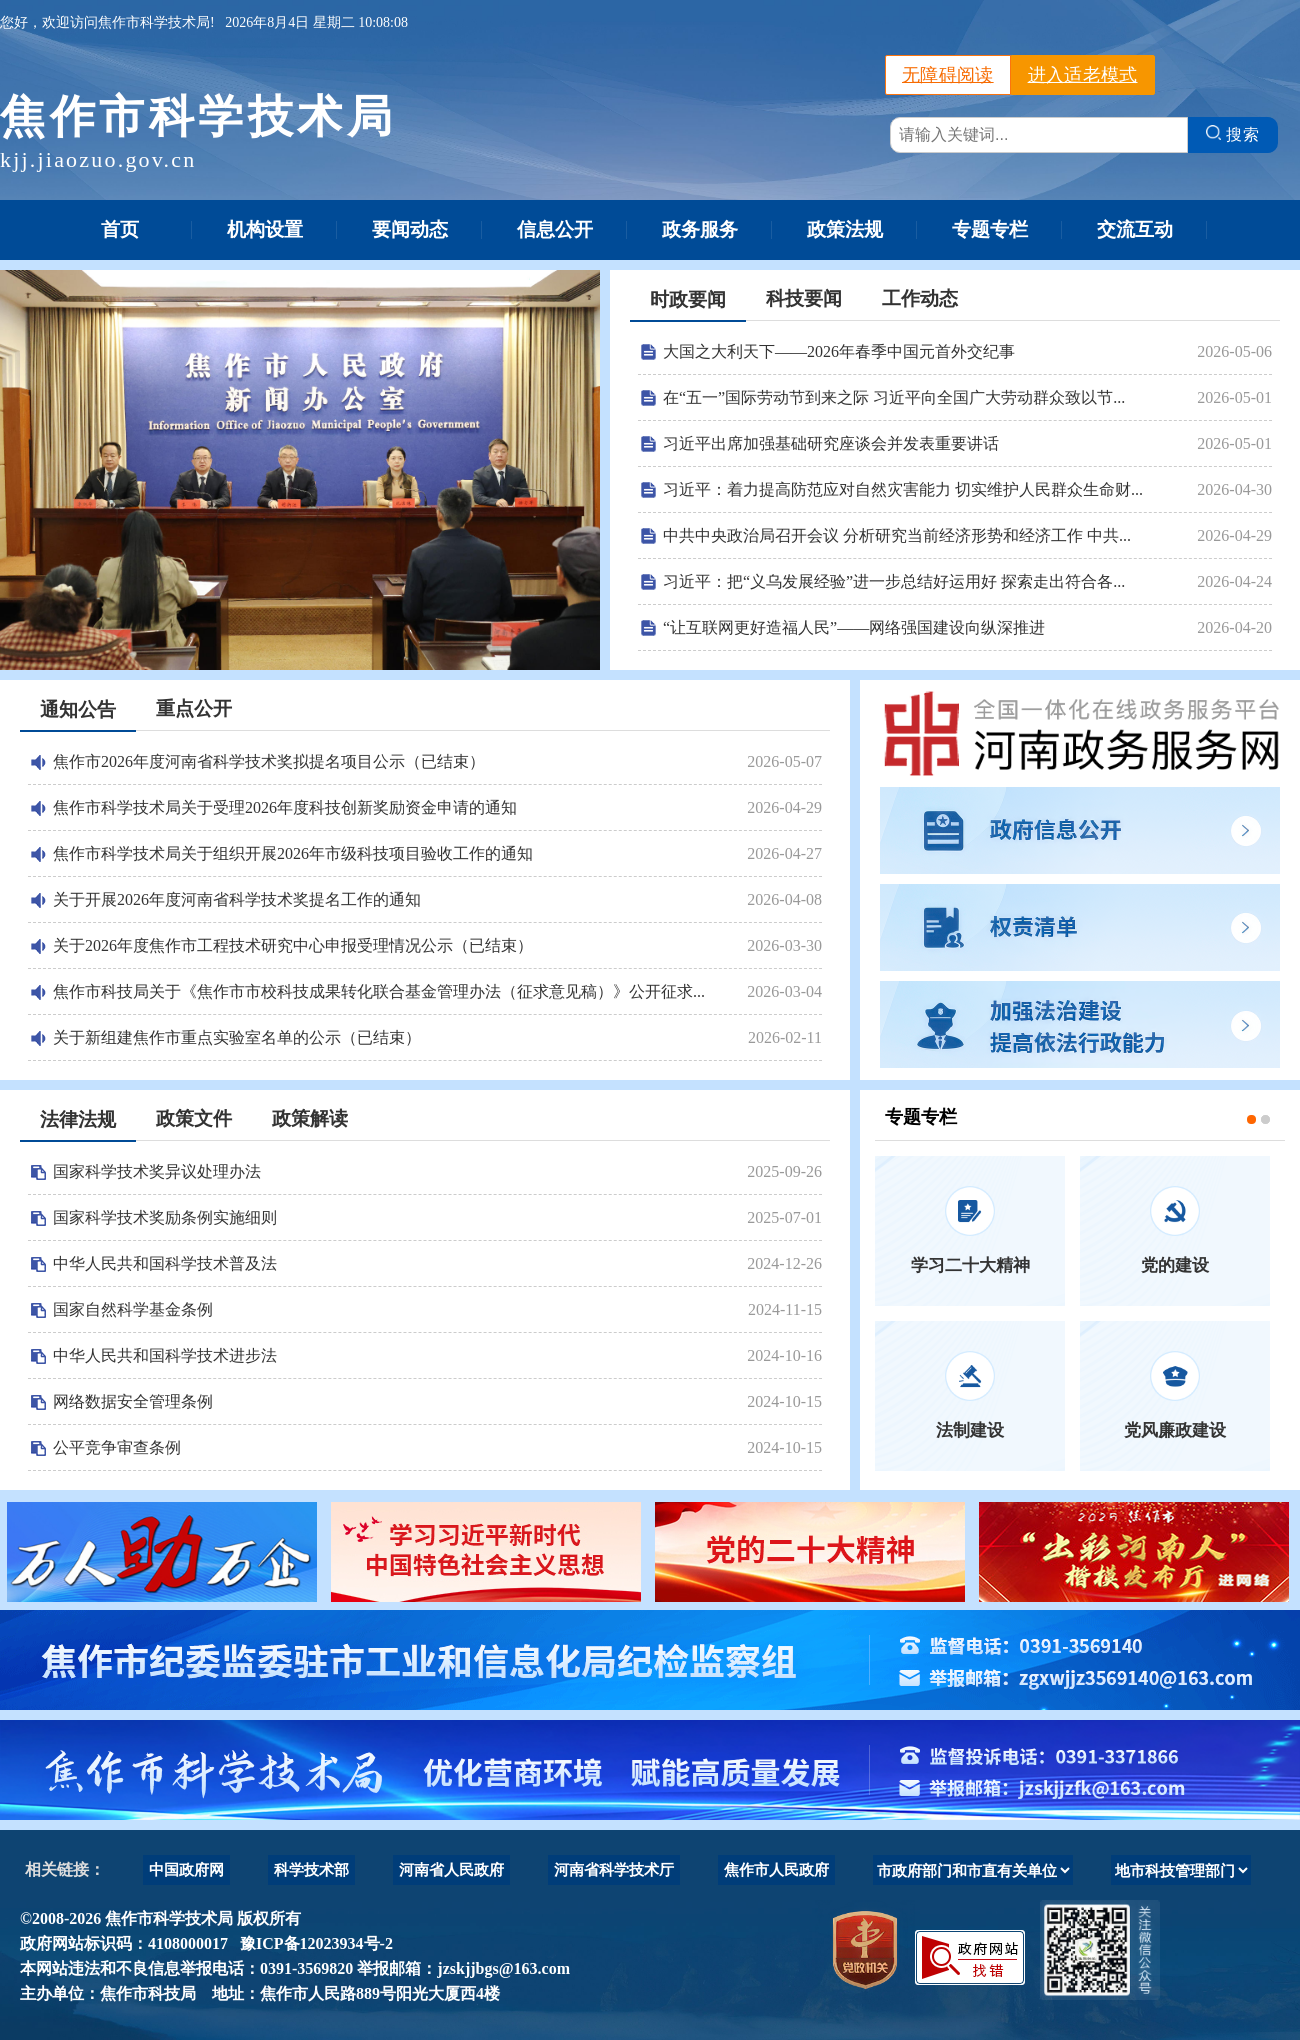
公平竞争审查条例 (117, 1447)
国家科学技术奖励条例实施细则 (165, 1217)
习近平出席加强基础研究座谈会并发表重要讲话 (831, 443)
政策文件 (194, 1118)
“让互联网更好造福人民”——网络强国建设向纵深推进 (854, 627)
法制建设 (970, 1430)
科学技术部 (311, 1869)
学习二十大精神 (970, 1265)
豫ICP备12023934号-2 (312, 1943)
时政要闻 (688, 299)
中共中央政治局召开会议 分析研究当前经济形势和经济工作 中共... (897, 535)
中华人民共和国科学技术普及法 (165, 1263)
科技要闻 (804, 298)
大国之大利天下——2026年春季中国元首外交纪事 (839, 351)
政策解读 (310, 1118)
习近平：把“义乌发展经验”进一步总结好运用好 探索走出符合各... (894, 581)
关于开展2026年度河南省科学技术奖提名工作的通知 (237, 899)
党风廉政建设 (1175, 1430)
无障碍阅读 (948, 75)
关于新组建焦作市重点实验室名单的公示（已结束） (237, 1037)
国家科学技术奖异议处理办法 (157, 1171)
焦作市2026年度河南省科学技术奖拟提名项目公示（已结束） (269, 761)
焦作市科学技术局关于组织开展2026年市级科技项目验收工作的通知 (293, 853)
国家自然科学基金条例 (133, 1309)
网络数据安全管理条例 (133, 1401)
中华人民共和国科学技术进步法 (165, 1355)
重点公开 (194, 708)
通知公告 (78, 709)
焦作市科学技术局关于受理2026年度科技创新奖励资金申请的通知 (285, 807)
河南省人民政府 (451, 1869)
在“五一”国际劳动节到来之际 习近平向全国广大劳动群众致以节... (894, 397)
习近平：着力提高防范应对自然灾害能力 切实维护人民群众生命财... (903, 489)
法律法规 (78, 1119)
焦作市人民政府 (776, 1869)
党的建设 (1175, 1265)
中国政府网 (186, 1869)
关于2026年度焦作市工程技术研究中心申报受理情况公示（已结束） (293, 945)
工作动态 (920, 298)
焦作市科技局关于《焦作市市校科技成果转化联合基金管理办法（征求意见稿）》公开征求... (379, 991)
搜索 (1233, 134)
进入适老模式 (1083, 75)
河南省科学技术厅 (614, 1869)
